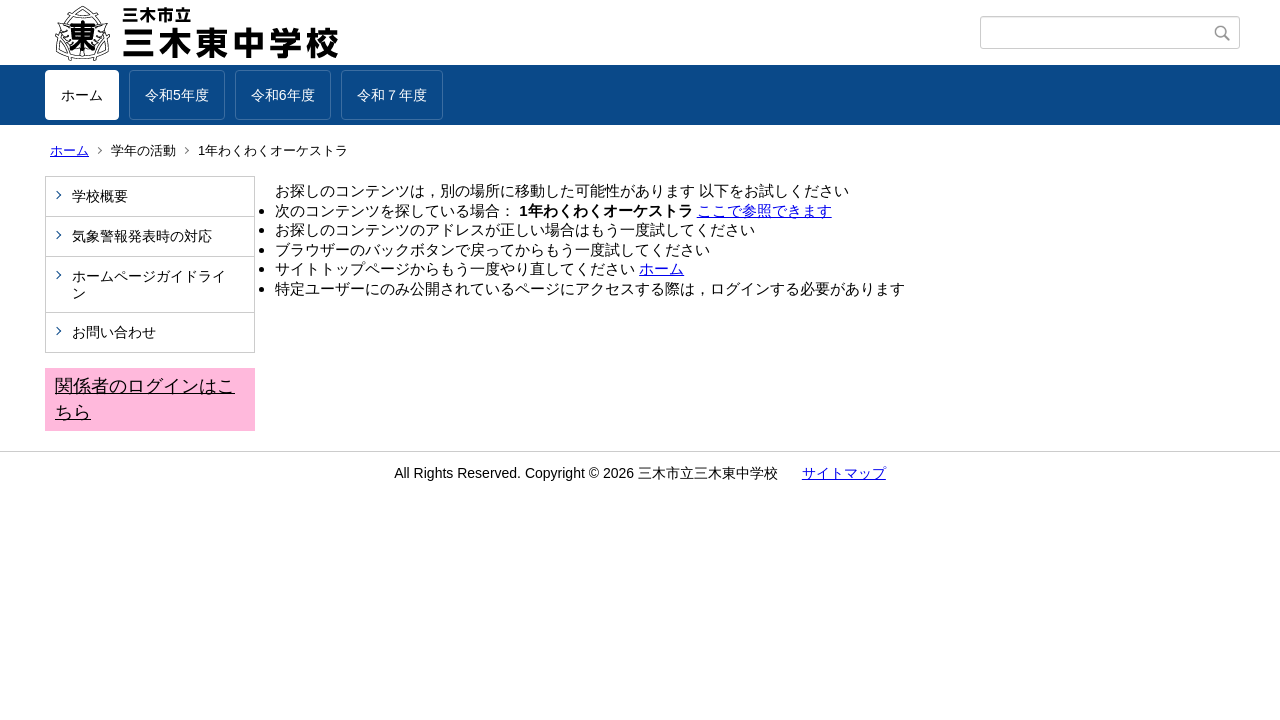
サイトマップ (844, 473)
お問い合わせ (114, 332)
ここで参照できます (764, 210)
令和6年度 (283, 95)
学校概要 (100, 196)
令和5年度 (177, 95)
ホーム (82, 95)
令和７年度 (392, 95)
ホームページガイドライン (149, 284)
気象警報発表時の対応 (142, 236)
